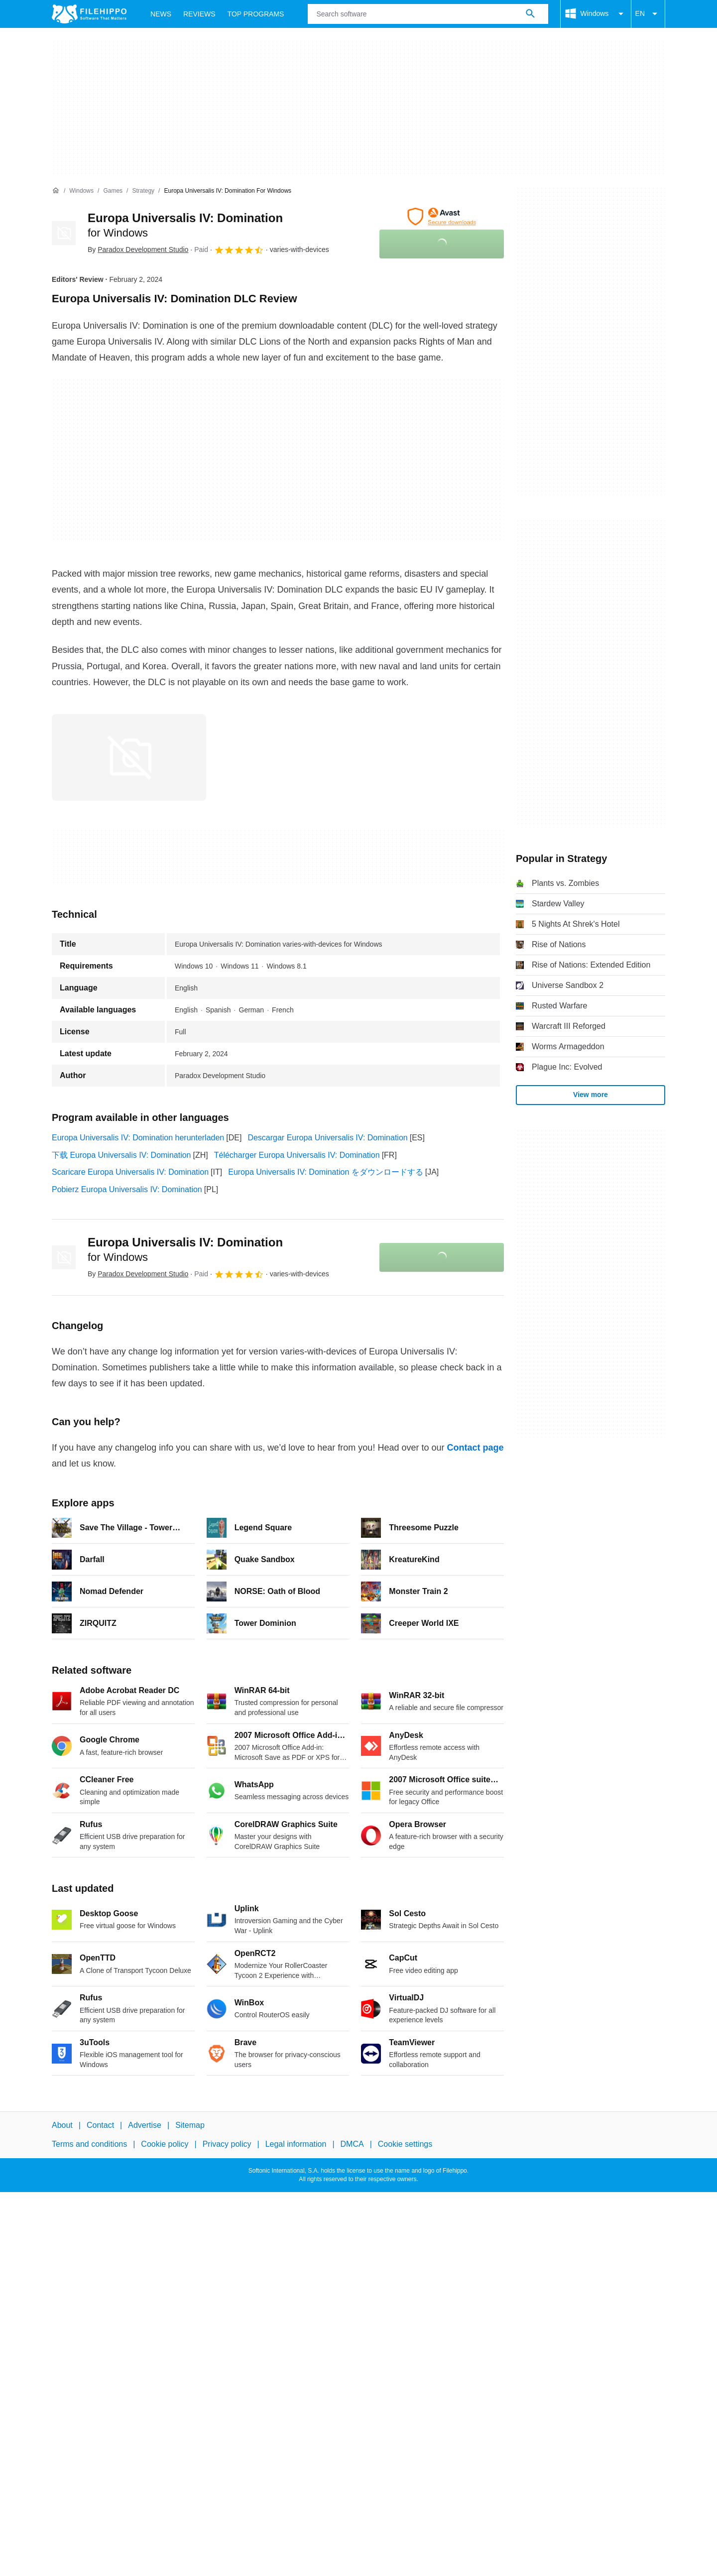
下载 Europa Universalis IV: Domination (121, 1155)
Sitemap (190, 2125)
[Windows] (81, 191)
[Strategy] (143, 191)
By (138, 249)
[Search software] (530, 14)
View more (590, 1095)
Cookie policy (164, 2144)
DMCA (352, 2144)
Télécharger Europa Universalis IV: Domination (297, 1155)
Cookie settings (405, 2144)
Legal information (296, 2144)
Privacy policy (227, 2144)
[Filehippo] (89, 14)
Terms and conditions (89, 2144)
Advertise (144, 2125)
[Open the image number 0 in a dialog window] (129, 757)
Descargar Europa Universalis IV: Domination (327, 1137)
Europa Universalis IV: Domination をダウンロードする (325, 1172)
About (62, 2125)
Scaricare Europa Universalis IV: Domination (130, 1172)
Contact (100, 2125)
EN (648, 14)
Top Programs (256, 14)
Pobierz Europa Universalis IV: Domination (127, 1189)
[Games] (112, 191)
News (160, 14)
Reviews (199, 14)
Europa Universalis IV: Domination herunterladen (138, 1137)
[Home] (56, 190)
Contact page (475, 1448)
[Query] (428, 14)
